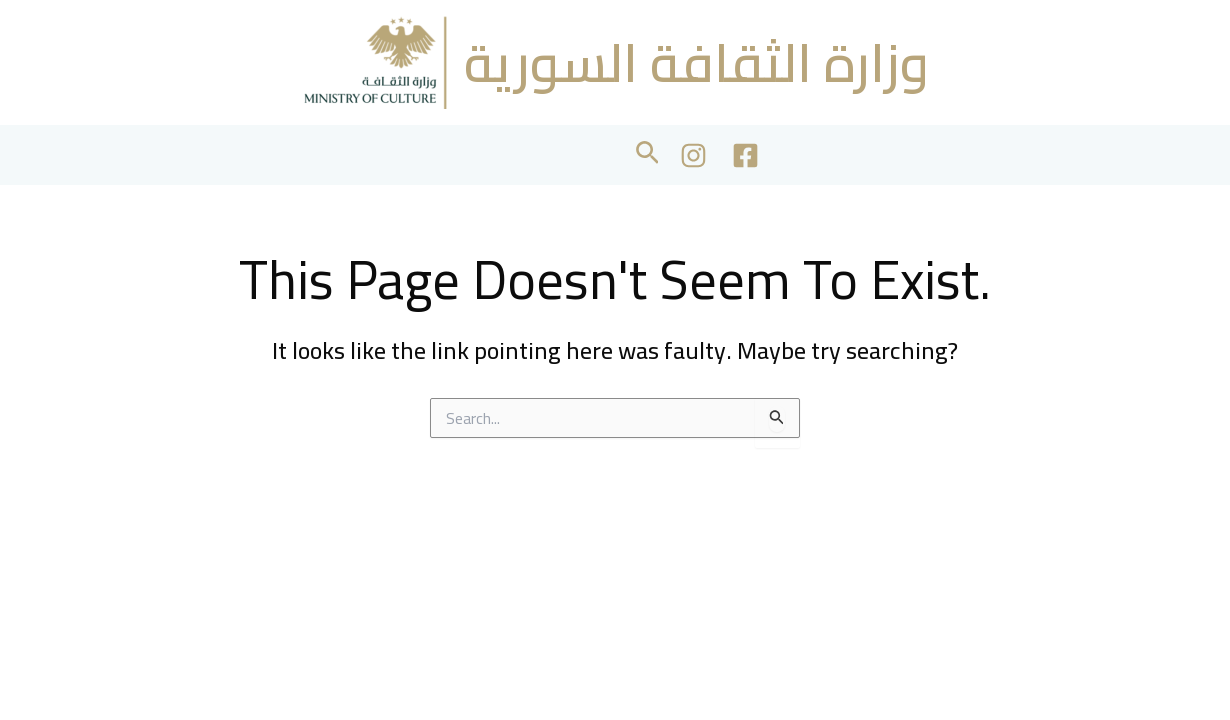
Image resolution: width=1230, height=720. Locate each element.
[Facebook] (745, 155)
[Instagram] (693, 155)
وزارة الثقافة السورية (696, 62)
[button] (647, 155)
